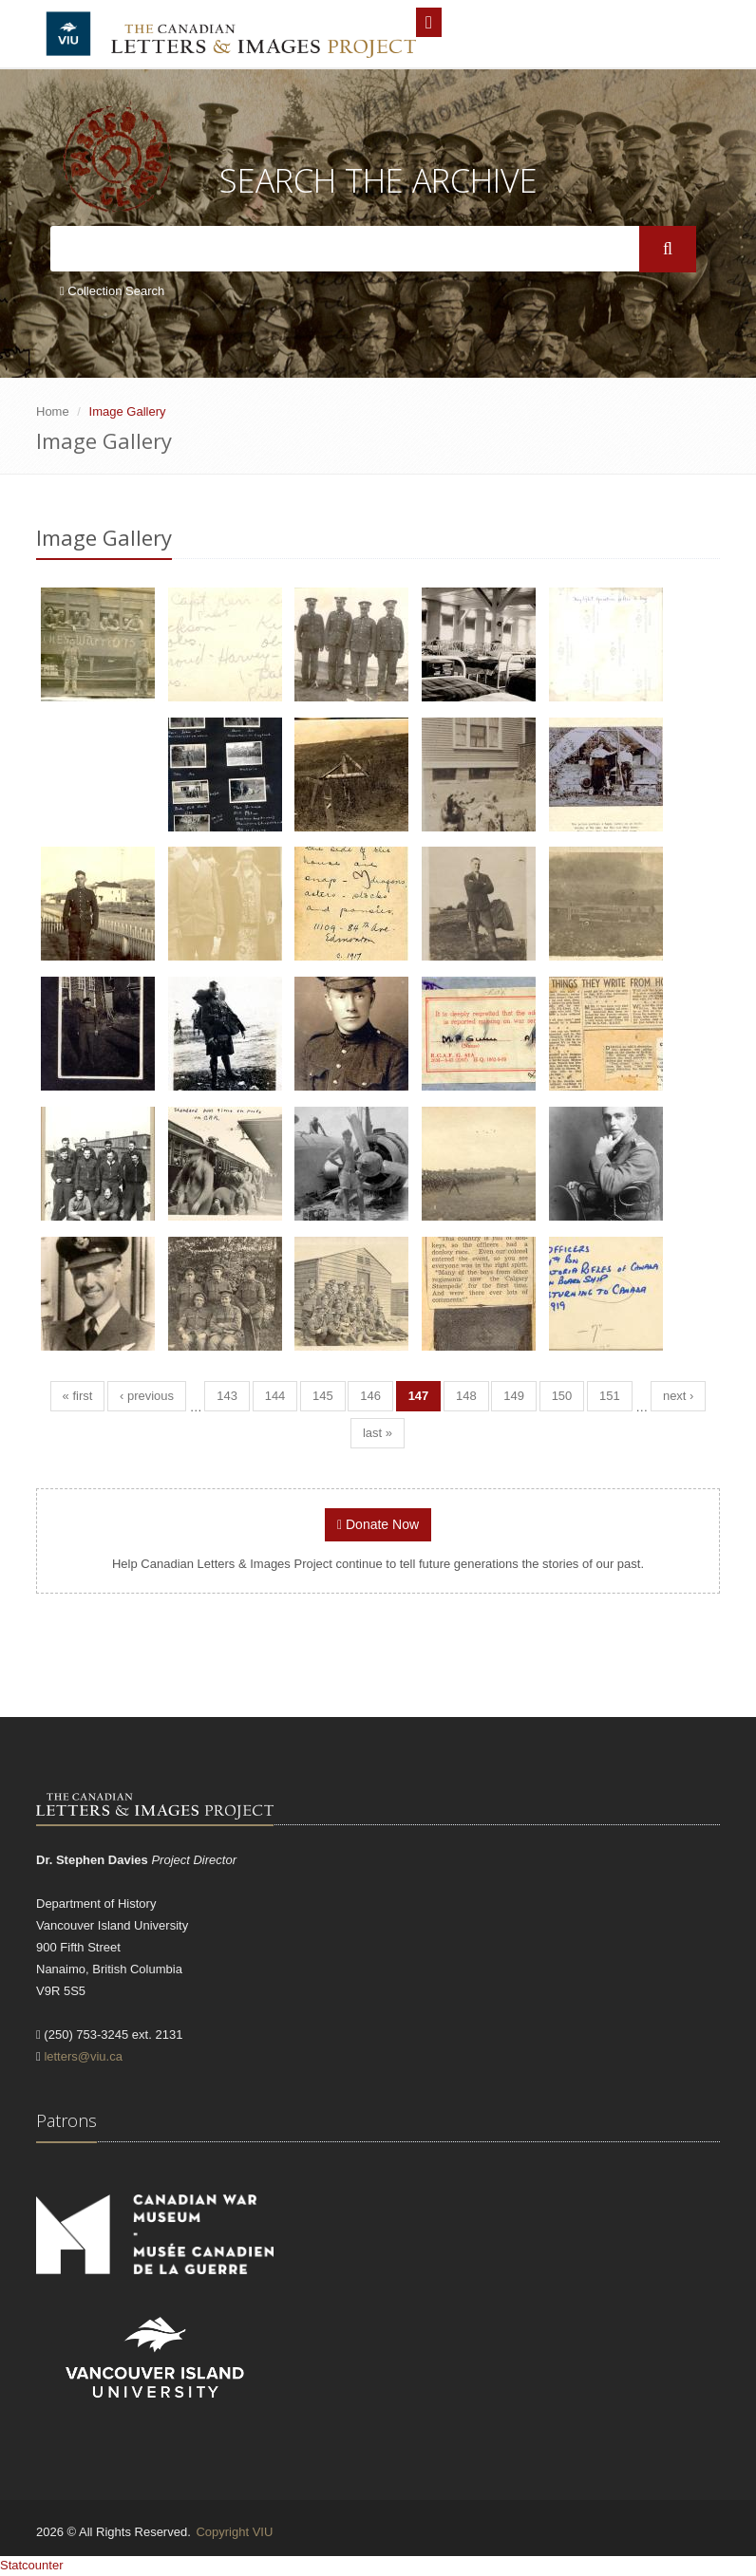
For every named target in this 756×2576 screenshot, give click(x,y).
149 (513, 1396)
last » (377, 1433)
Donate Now (378, 1524)
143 (227, 1396)
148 (466, 1396)
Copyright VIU (234, 2532)
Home (52, 411)
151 (609, 1396)
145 (322, 1396)
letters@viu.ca (83, 2056)
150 (562, 1396)
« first (78, 1396)
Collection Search (112, 291)
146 (370, 1396)
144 (275, 1396)
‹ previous (147, 1396)
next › (678, 1396)
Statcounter (32, 2565)
